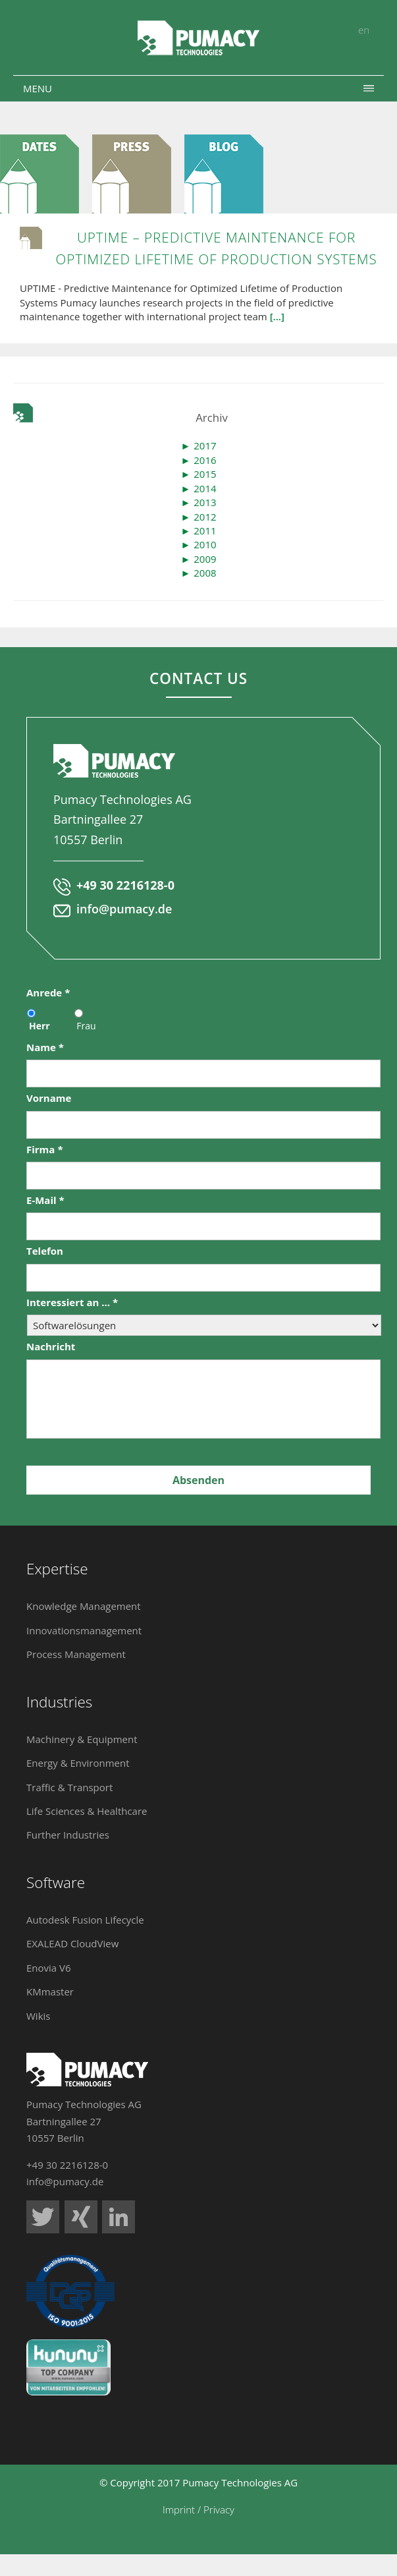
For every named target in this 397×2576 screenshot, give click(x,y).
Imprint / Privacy (198, 2509)
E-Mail (45, 1200)
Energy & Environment (78, 1762)
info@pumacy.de (124, 909)
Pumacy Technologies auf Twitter (42, 2216)
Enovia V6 (48, 1967)
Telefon (44, 1251)
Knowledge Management (83, 1606)
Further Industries (67, 1834)
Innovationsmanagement (84, 1630)
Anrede (48, 993)
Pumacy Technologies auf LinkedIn (118, 2216)
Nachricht (50, 1346)
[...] (277, 316)
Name (45, 1047)
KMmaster (50, 1991)
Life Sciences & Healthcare (86, 1811)
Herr (39, 1025)
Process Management (76, 1654)
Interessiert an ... (72, 1302)
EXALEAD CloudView (72, 1943)
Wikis (38, 2015)
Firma (44, 1149)
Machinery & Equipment (82, 1739)
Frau (85, 1025)
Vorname (48, 1098)
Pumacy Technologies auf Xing (81, 2216)
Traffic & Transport (69, 1787)
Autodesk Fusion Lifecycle (85, 1919)
